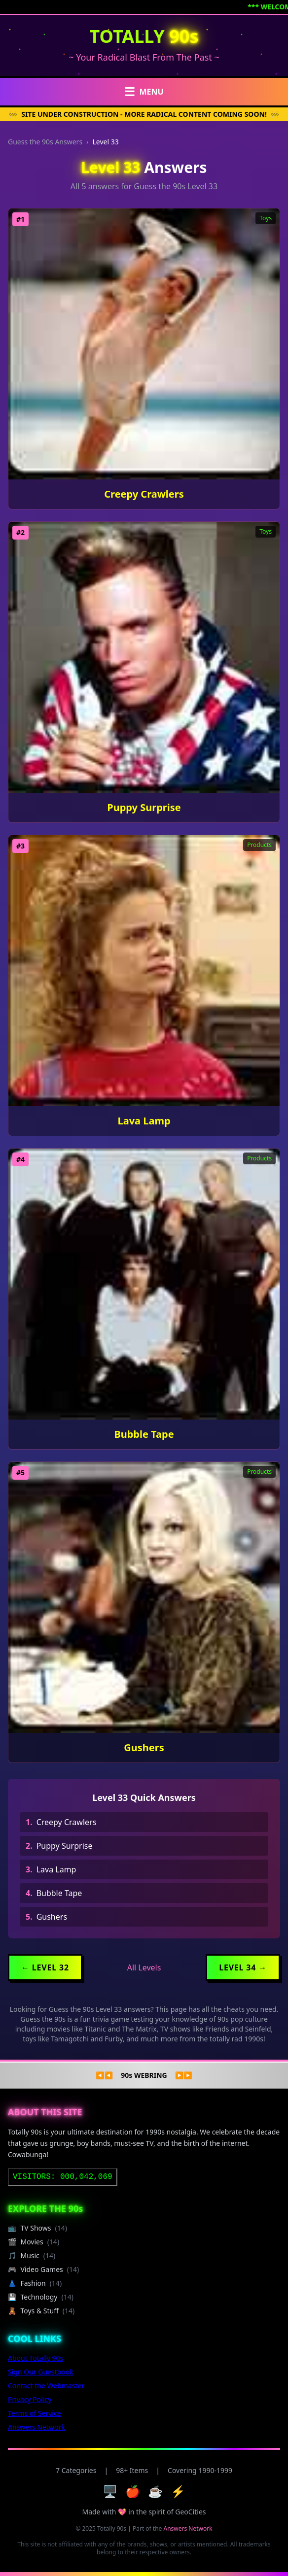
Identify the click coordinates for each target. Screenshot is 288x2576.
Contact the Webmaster (46, 2385)
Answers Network (36, 2427)
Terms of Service (34, 2413)
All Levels (144, 1967)
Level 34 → (243, 1967)
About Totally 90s (35, 2358)
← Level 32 (45, 1967)
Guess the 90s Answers (45, 141)
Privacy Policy (29, 2399)
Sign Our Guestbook (40, 2371)
